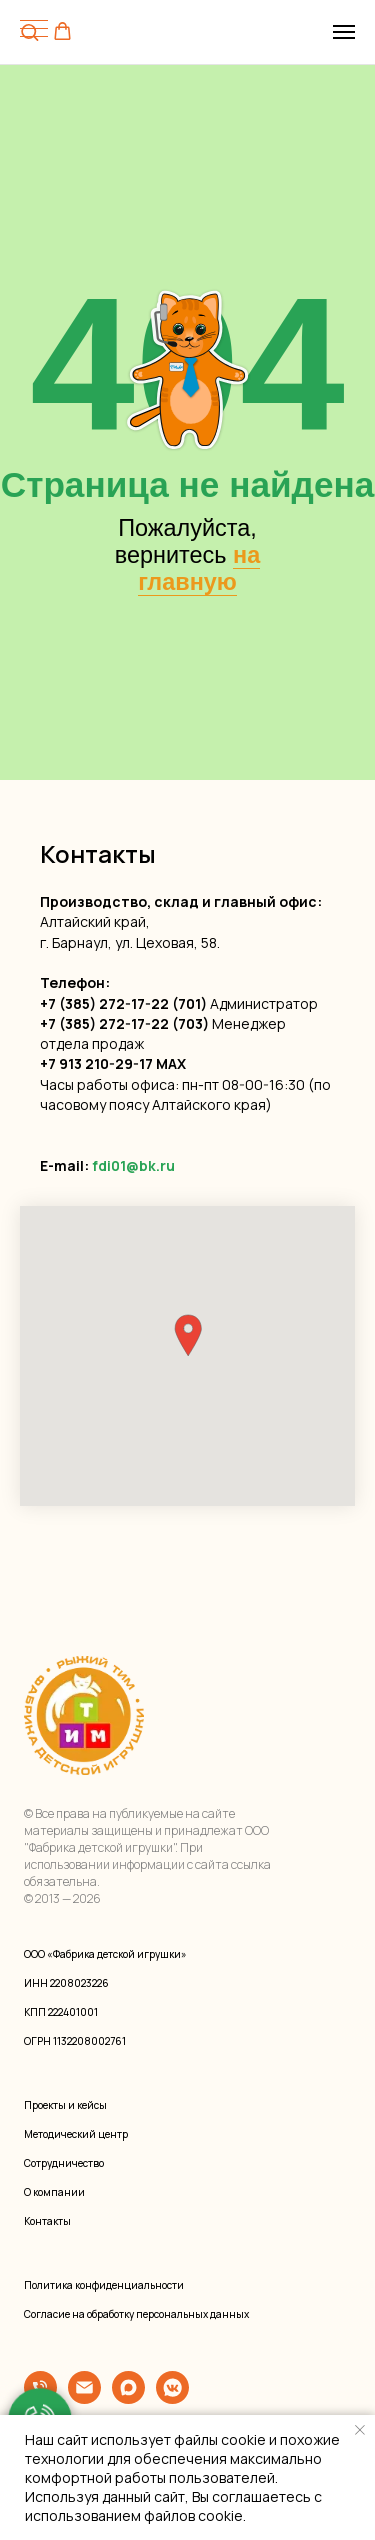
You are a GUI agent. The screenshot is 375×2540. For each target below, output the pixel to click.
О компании (54, 2192)
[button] (62, 31)
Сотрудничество (64, 2163)
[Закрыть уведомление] (360, 2430)
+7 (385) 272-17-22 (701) (123, 1003)
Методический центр (76, 2134)
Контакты (47, 2221)
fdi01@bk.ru (133, 1165)
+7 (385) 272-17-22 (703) (124, 1023)
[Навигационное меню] (344, 32)
